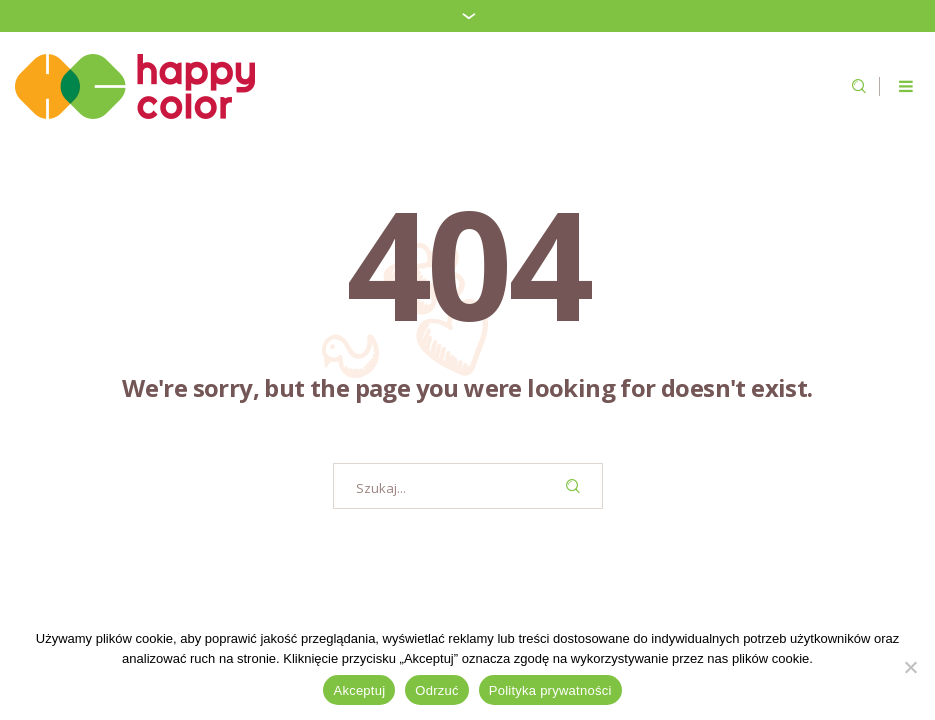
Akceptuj (359, 690)
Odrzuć (436, 690)
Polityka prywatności (550, 690)
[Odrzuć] (910, 667)
